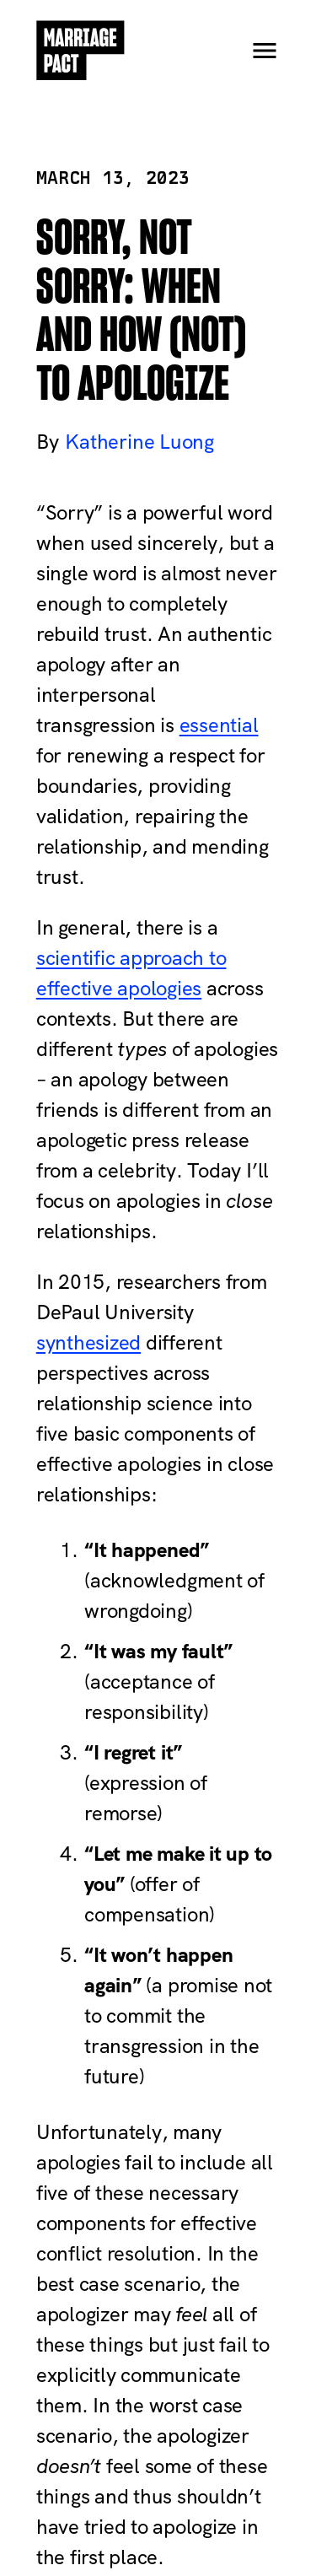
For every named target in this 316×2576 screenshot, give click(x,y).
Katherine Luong (139, 441)
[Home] (81, 50)
